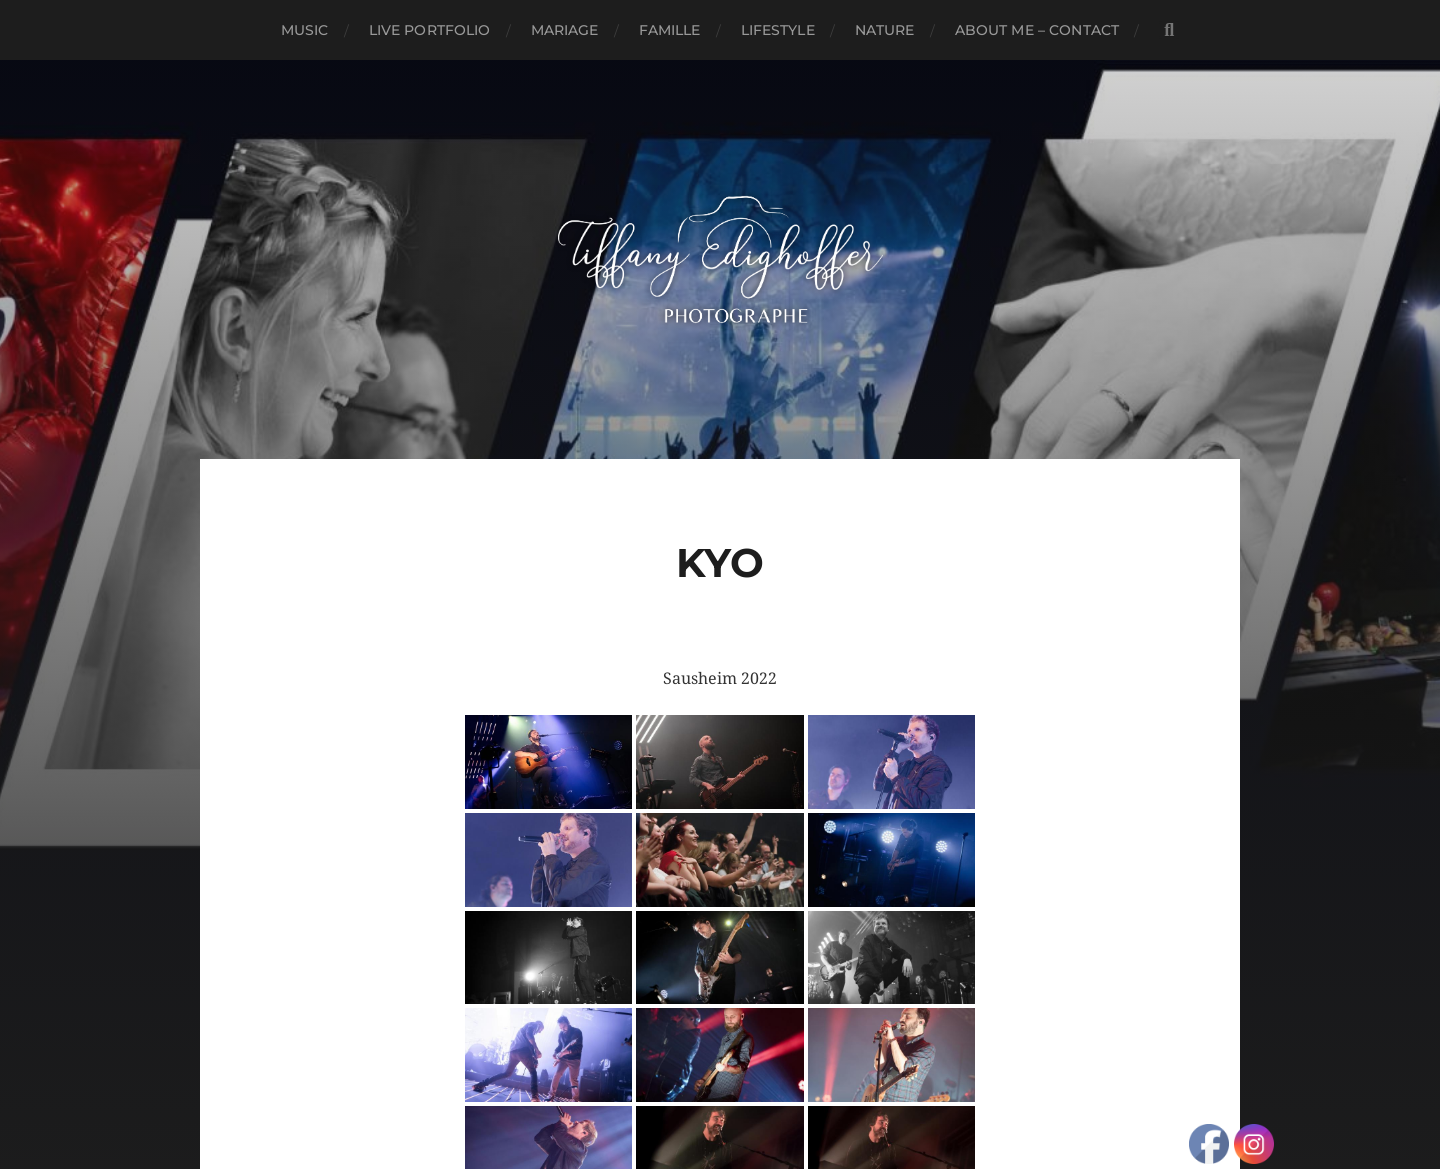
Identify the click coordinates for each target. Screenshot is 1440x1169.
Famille (670, 30)
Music (305, 30)
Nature (885, 30)
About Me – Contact (1037, 30)
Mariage (565, 30)
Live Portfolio (430, 30)
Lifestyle (778, 30)
